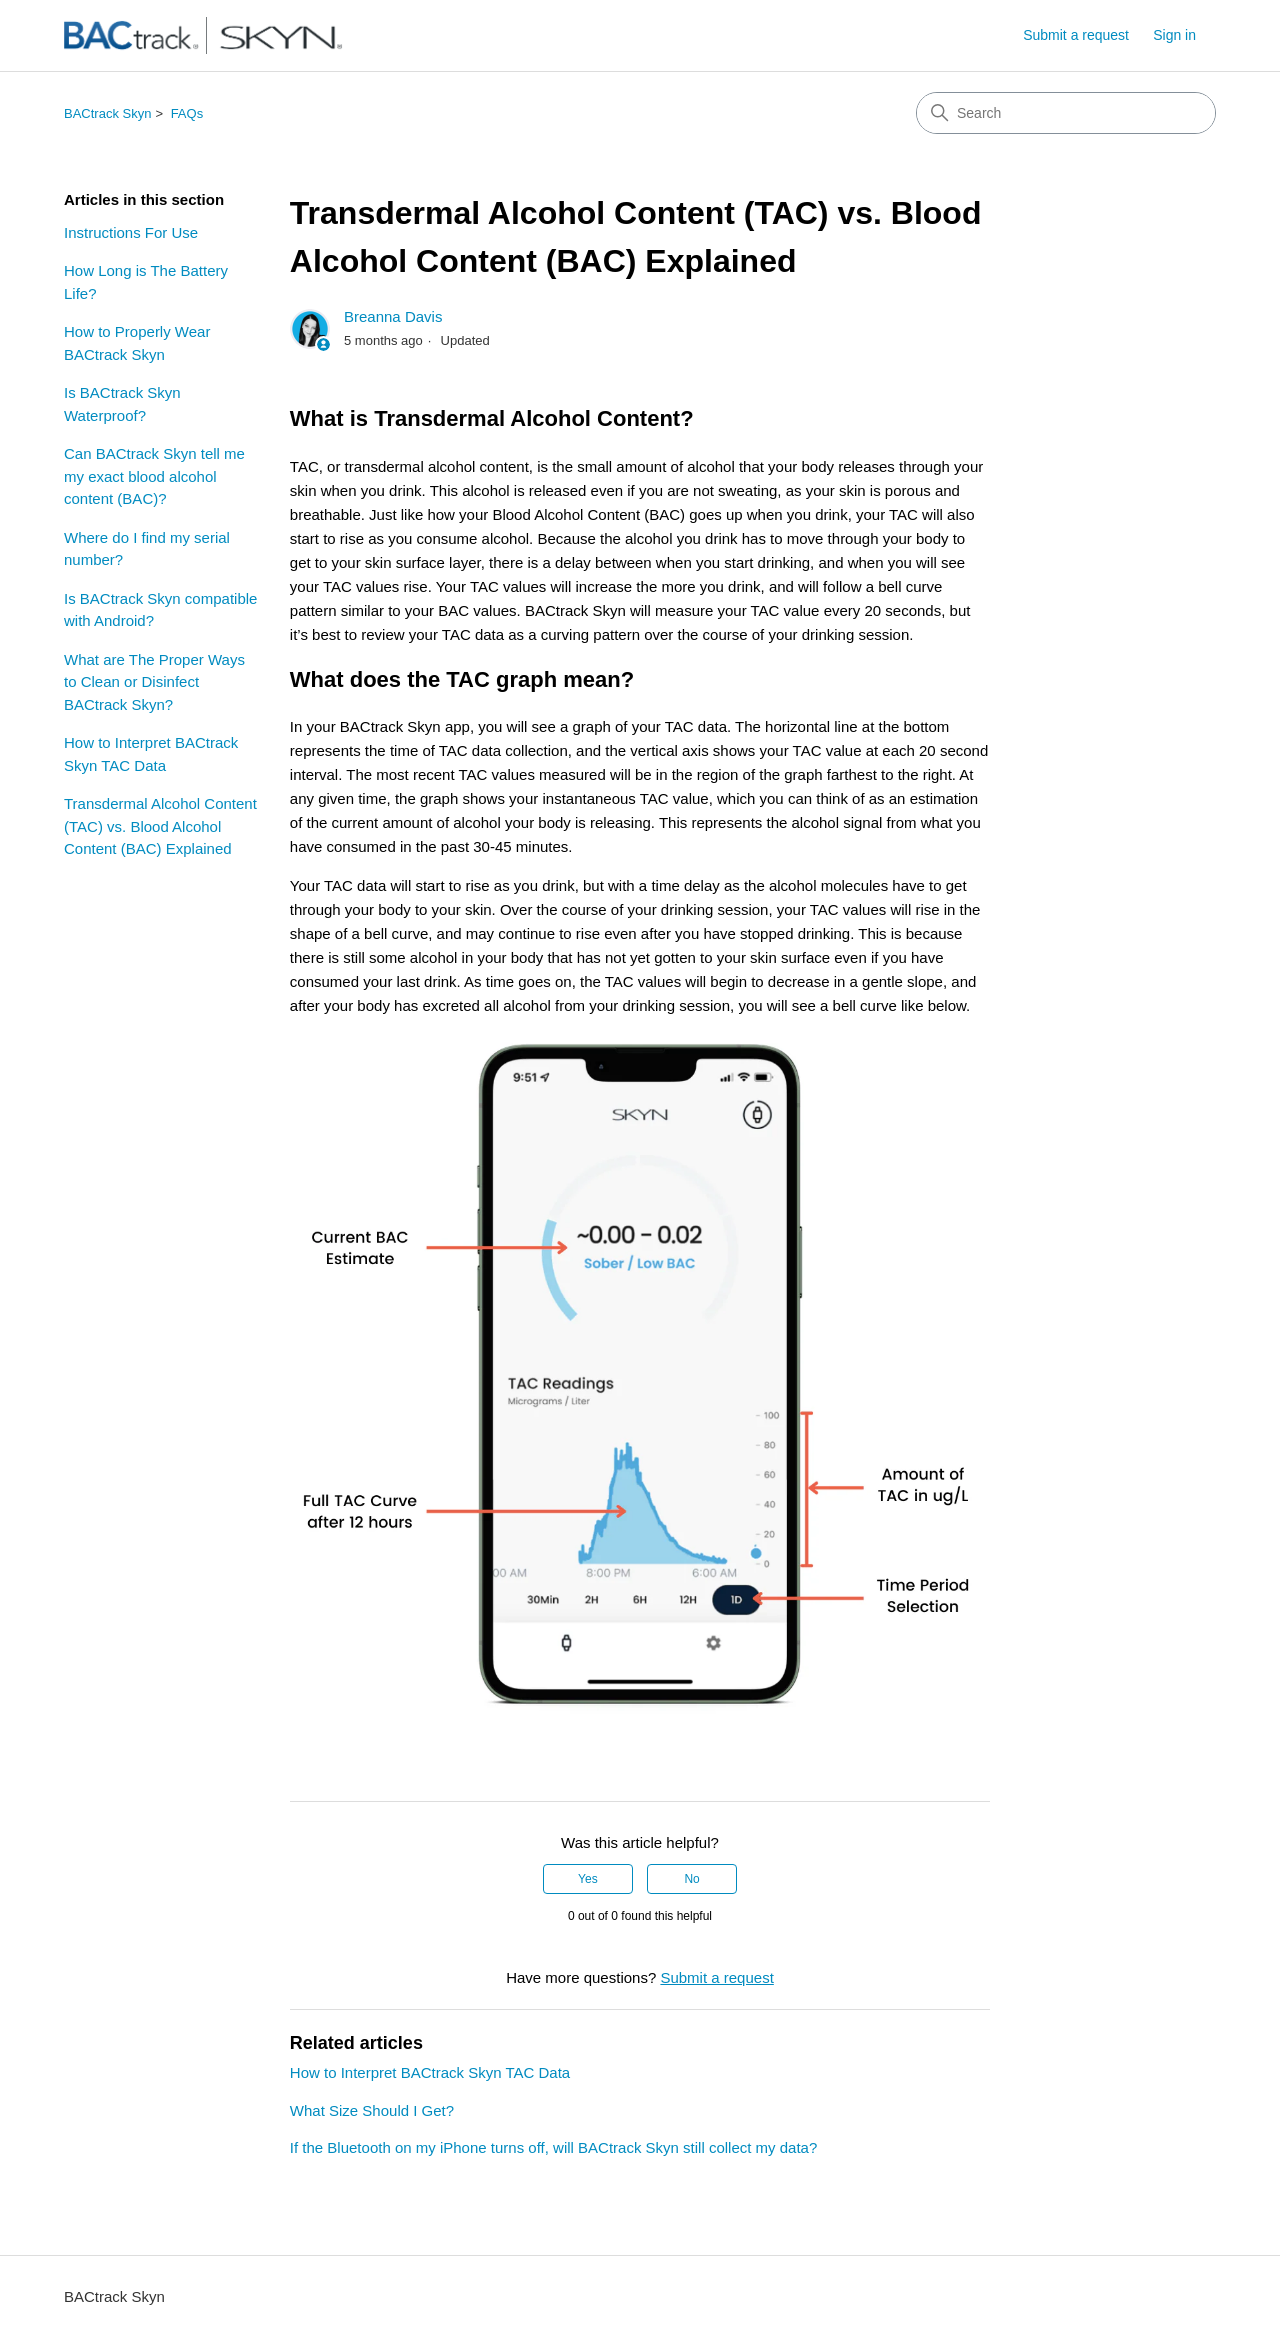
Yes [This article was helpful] (588, 1879)
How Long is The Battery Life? (146, 282)
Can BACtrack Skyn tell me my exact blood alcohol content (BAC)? (154, 476)
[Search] (1066, 113)
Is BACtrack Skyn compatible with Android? (160, 610)
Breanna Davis (393, 316)
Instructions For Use (131, 232)
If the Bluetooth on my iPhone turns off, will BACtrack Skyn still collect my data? (553, 2147)
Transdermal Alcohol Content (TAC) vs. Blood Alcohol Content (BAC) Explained (160, 826)
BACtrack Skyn (107, 113)
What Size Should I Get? (372, 2110)
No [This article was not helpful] (691, 1879)
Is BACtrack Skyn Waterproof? (122, 404)
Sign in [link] (1174, 35)
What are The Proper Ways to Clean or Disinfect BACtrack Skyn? (154, 682)
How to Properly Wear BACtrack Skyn (137, 343)
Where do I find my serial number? (147, 549)
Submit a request (1076, 35)
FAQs (187, 113)
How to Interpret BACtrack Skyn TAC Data (151, 754)
